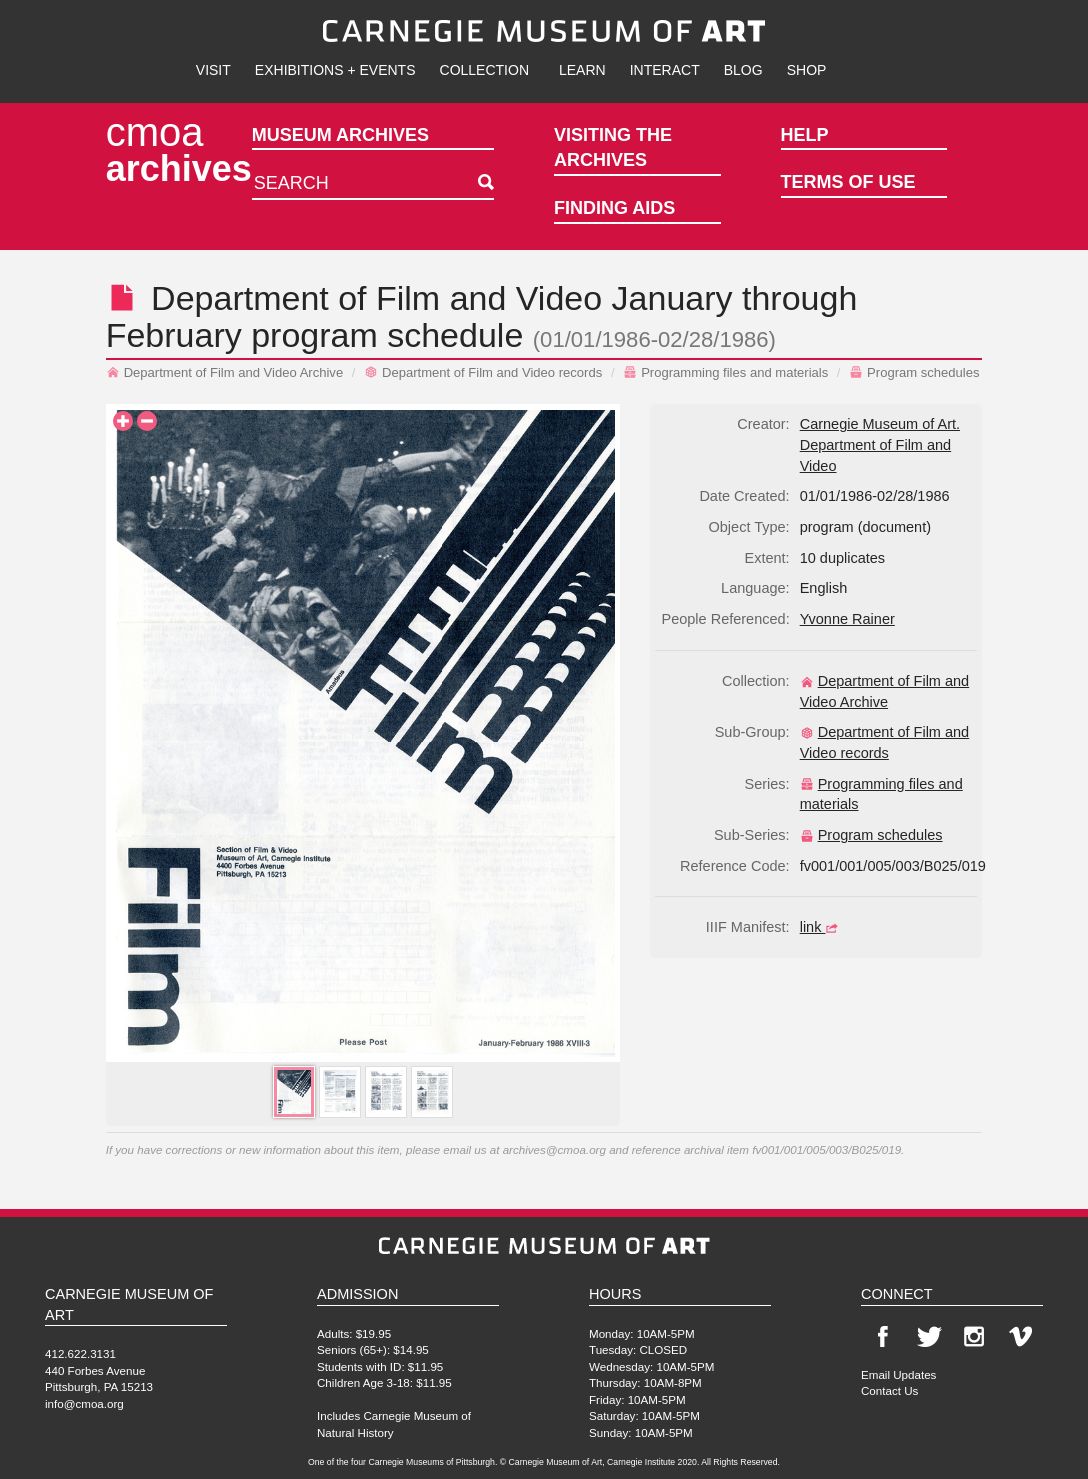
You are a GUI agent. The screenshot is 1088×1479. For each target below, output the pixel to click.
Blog (743, 70)
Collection (484, 70)
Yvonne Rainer (847, 619)
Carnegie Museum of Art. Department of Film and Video (880, 444)
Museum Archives (340, 135)
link (822, 927)
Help (805, 135)
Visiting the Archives (613, 148)
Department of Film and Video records (483, 372)
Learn (582, 70)
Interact (665, 70)
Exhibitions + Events (335, 70)
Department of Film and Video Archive (225, 372)
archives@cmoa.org (554, 1149)
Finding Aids (614, 208)
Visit (213, 70)
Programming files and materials (725, 372)
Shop (807, 70)
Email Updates (898, 1374)
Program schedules (914, 372)
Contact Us (889, 1390)
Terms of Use (848, 182)
